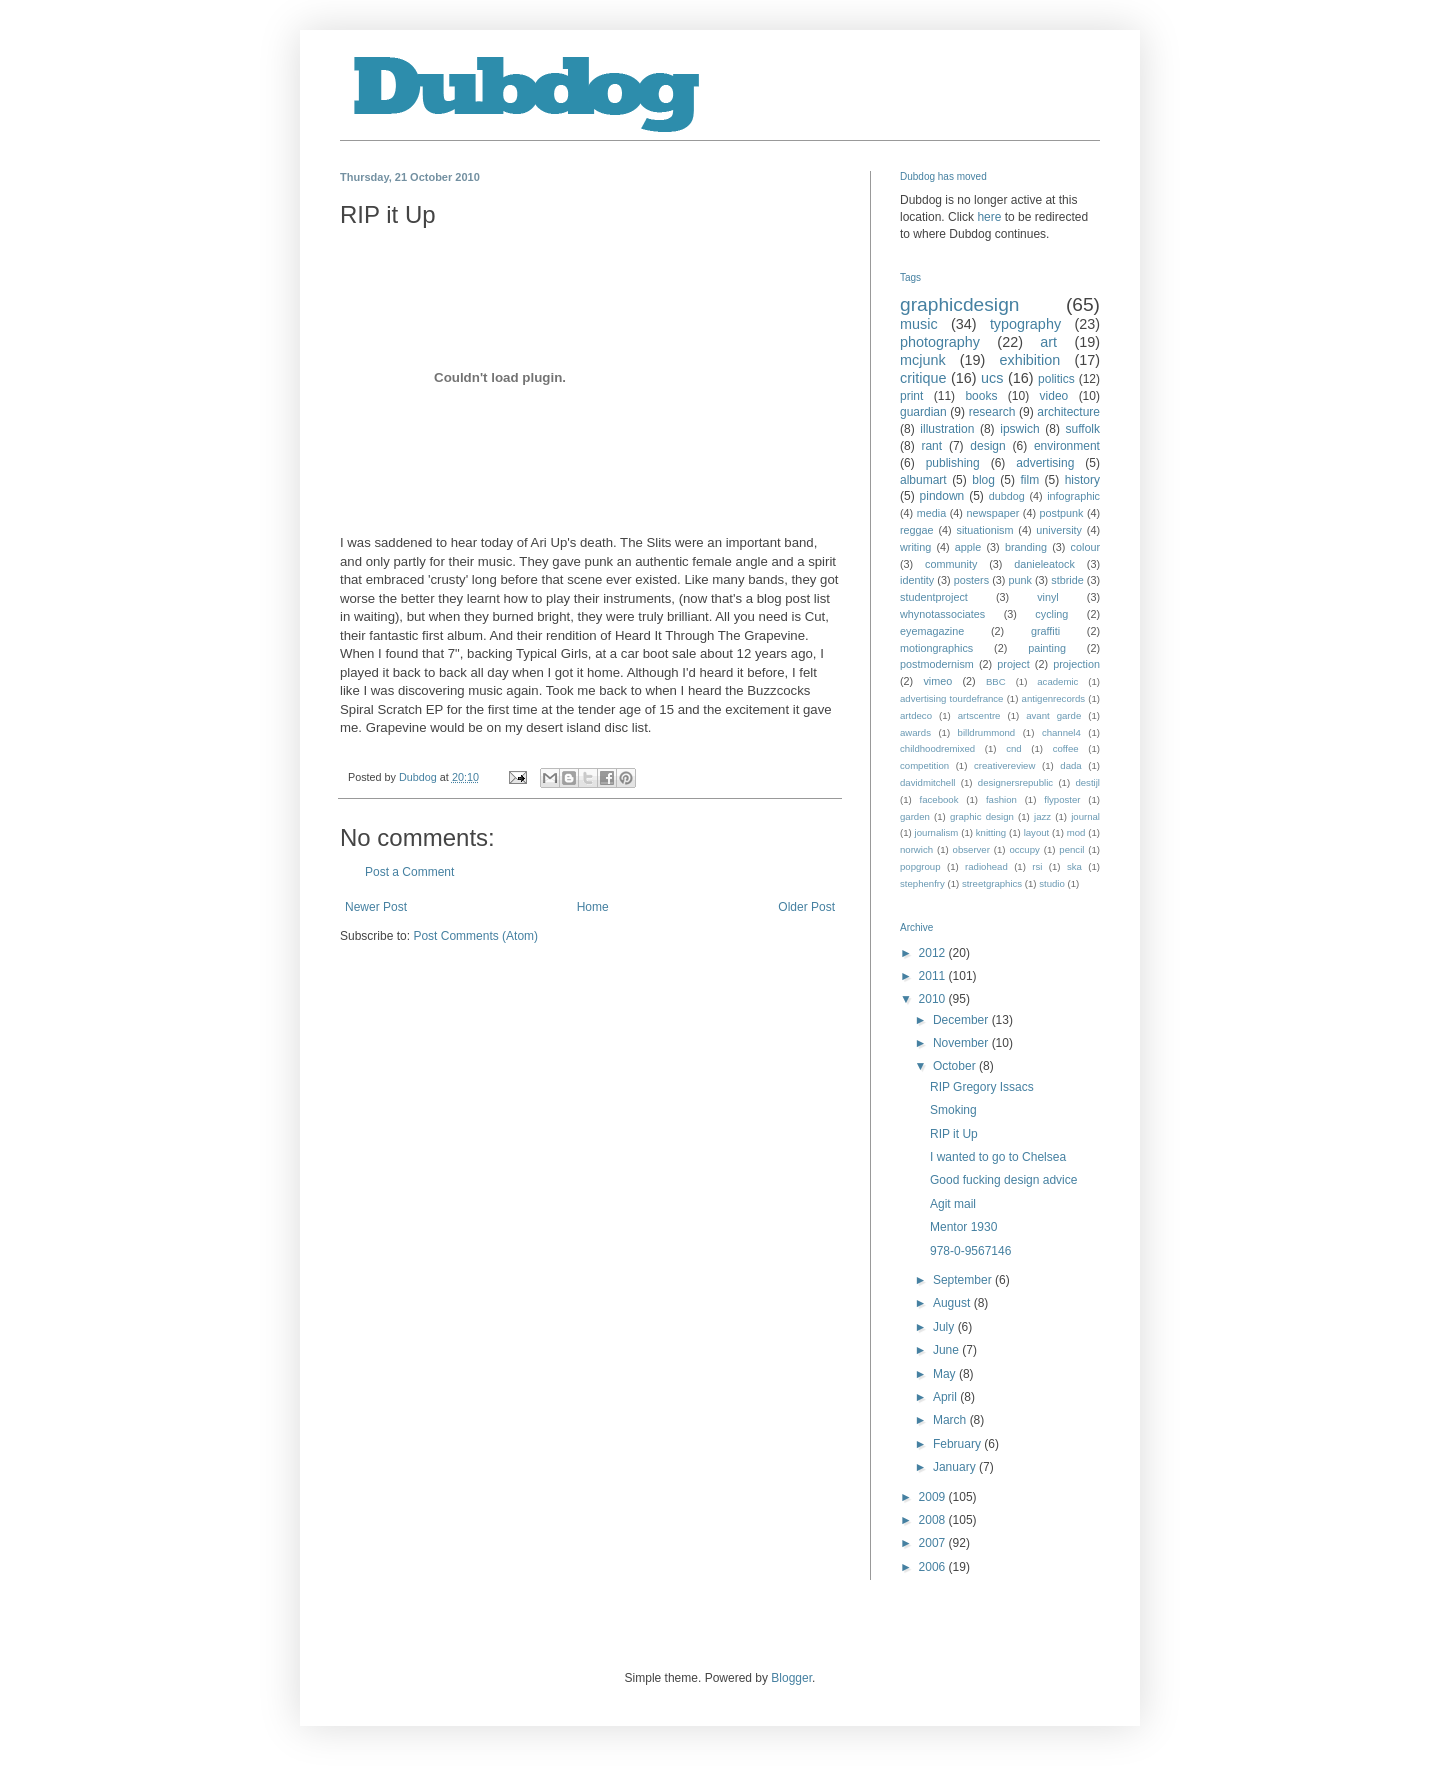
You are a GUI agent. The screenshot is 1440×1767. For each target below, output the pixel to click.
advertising (1045, 463)
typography (1025, 324)
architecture (1068, 412)
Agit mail (953, 1204)
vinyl (1048, 597)
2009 (934, 1497)
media (931, 513)
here (989, 217)
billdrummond (987, 732)
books (981, 396)
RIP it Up (954, 1134)
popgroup (920, 866)
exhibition (1029, 360)
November (962, 1043)
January (956, 1467)
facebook (939, 799)
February (958, 1444)
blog (983, 480)
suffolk (1083, 429)
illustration (947, 429)
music (919, 324)
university (1059, 530)
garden (915, 816)
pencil (1071, 849)
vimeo (937, 681)
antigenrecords (1053, 698)
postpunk (1062, 513)
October (956, 1066)
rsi (1037, 866)
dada (1070, 765)
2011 (934, 976)
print (911, 396)
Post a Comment (409, 872)
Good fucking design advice (1003, 1180)
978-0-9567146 (970, 1251)
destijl (1087, 782)
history (1082, 480)
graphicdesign (959, 304)
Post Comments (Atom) (475, 936)
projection (1076, 664)
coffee (1066, 748)
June (947, 1350)
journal (1085, 816)
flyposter (1062, 799)
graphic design (982, 816)
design (987, 446)
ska (1074, 866)
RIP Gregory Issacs (982, 1087)
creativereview (1004, 765)
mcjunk (923, 360)
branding (1026, 547)
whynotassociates (942, 614)
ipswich (1019, 429)
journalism (937, 832)
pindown (942, 496)
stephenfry (922, 883)
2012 (934, 953)
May (946, 1374)
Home (593, 907)
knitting (991, 832)
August (953, 1303)
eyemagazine (932, 631)
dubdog (1007, 496)
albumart (923, 480)
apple (968, 547)
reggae (917, 530)
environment (1067, 446)
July (945, 1327)
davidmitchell (927, 782)
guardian (923, 412)
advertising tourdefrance (951, 698)
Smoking (953, 1110)
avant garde (1053, 715)
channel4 (1061, 732)
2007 (934, 1543)
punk (1019, 580)
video (1054, 396)
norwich (916, 849)
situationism (984, 530)
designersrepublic (1015, 782)
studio (1052, 883)
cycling (1051, 614)
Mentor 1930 (963, 1227)
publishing (953, 463)
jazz (1042, 816)
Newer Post (376, 907)
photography (940, 342)
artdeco (916, 715)
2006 (934, 1567)
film (1029, 480)
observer (971, 849)
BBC (996, 681)
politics (1056, 379)
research (992, 412)
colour (1085, 547)
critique (923, 378)
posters (971, 580)
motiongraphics (936, 648)
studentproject (934, 597)
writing (915, 547)
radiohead (986, 866)
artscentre (979, 715)
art (1048, 342)
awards (915, 732)
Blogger (791, 1678)
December (962, 1020)
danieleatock (1044, 564)
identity (917, 580)
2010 (934, 999)
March (951, 1420)
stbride (1067, 580)
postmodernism (937, 664)
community (951, 564)
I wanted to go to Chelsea (998, 1157)
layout (1037, 832)
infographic (1073, 496)
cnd (1013, 748)
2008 (934, 1520)
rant (931, 446)
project (1013, 664)
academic (1057, 681)
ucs (992, 378)
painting (1047, 648)
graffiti (1045, 631)
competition (924, 765)
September (964, 1280)
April (946, 1397)
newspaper (992, 513)
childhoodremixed (937, 748)
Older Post (806, 907)
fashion (1001, 799)
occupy (1024, 849)
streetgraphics (992, 883)
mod (1076, 832)
